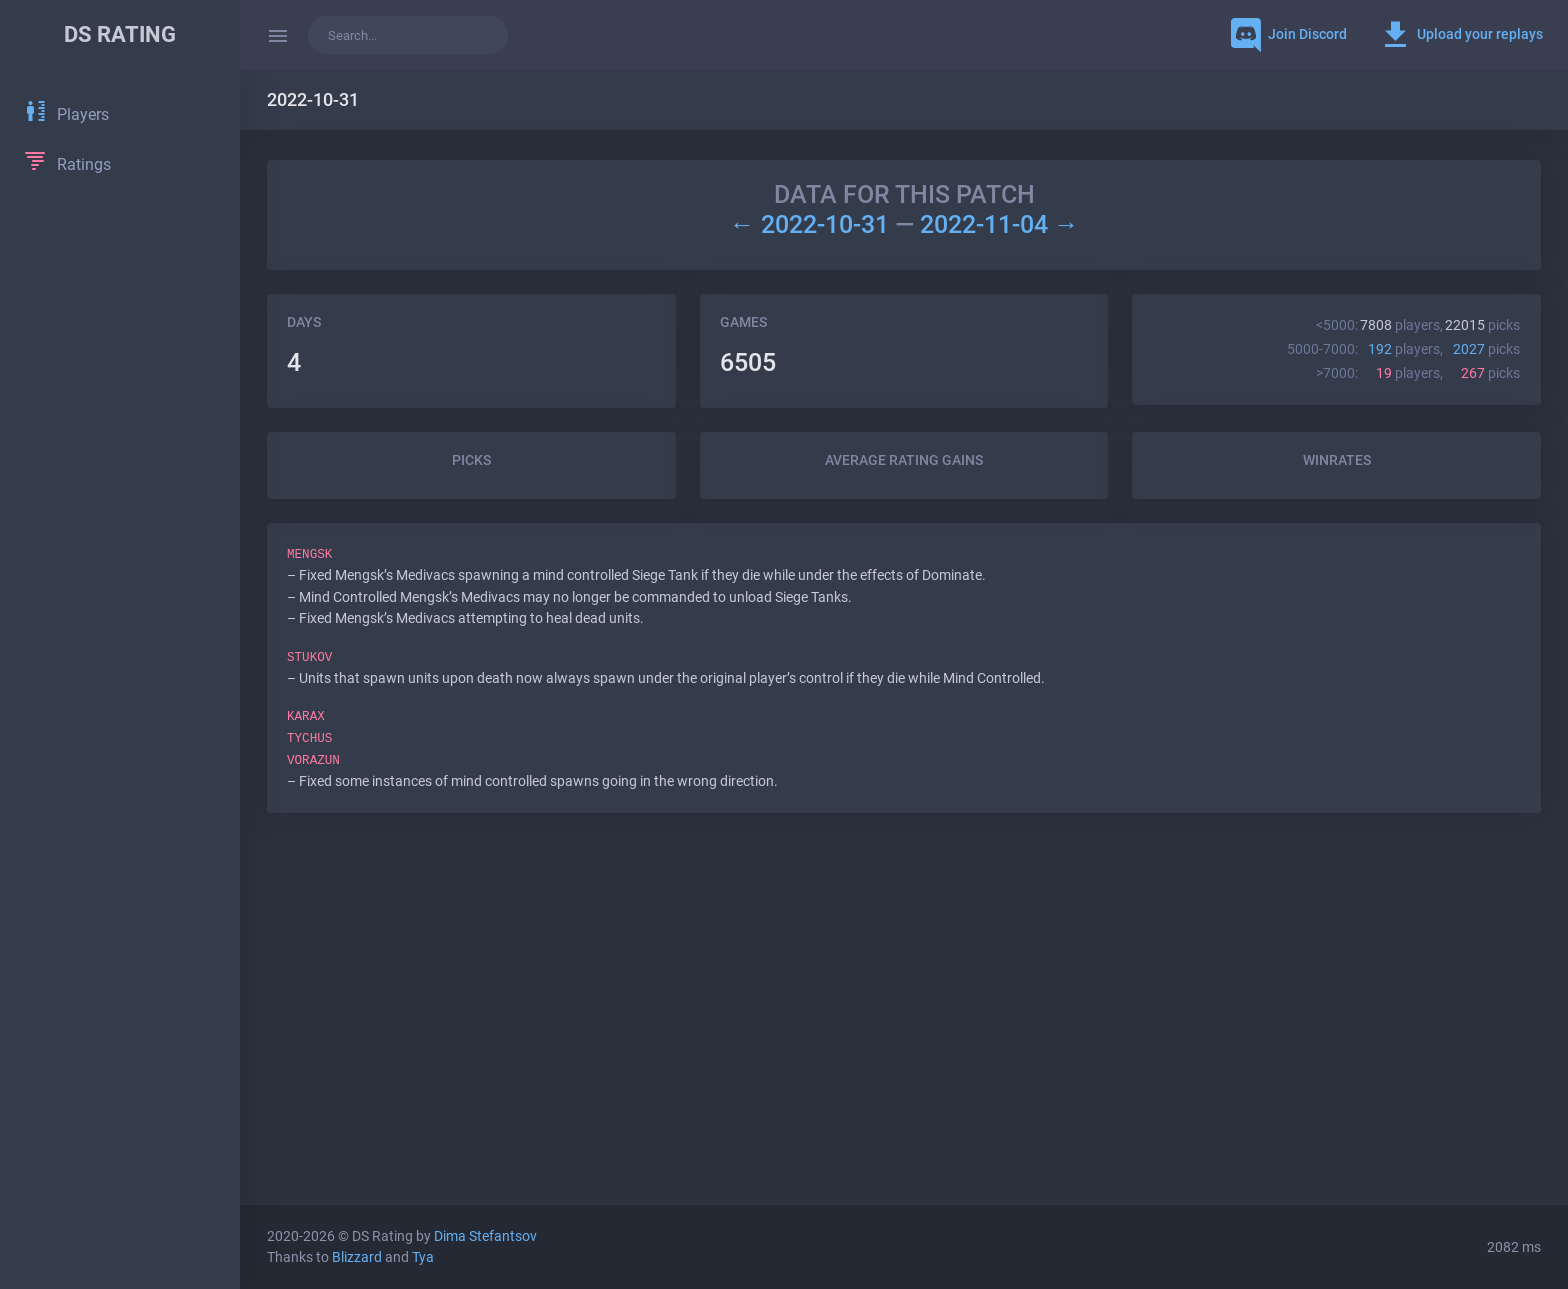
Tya (423, 1257)
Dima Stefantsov (485, 1236)
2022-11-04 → (999, 224)
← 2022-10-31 (811, 224)
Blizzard (357, 1257)
